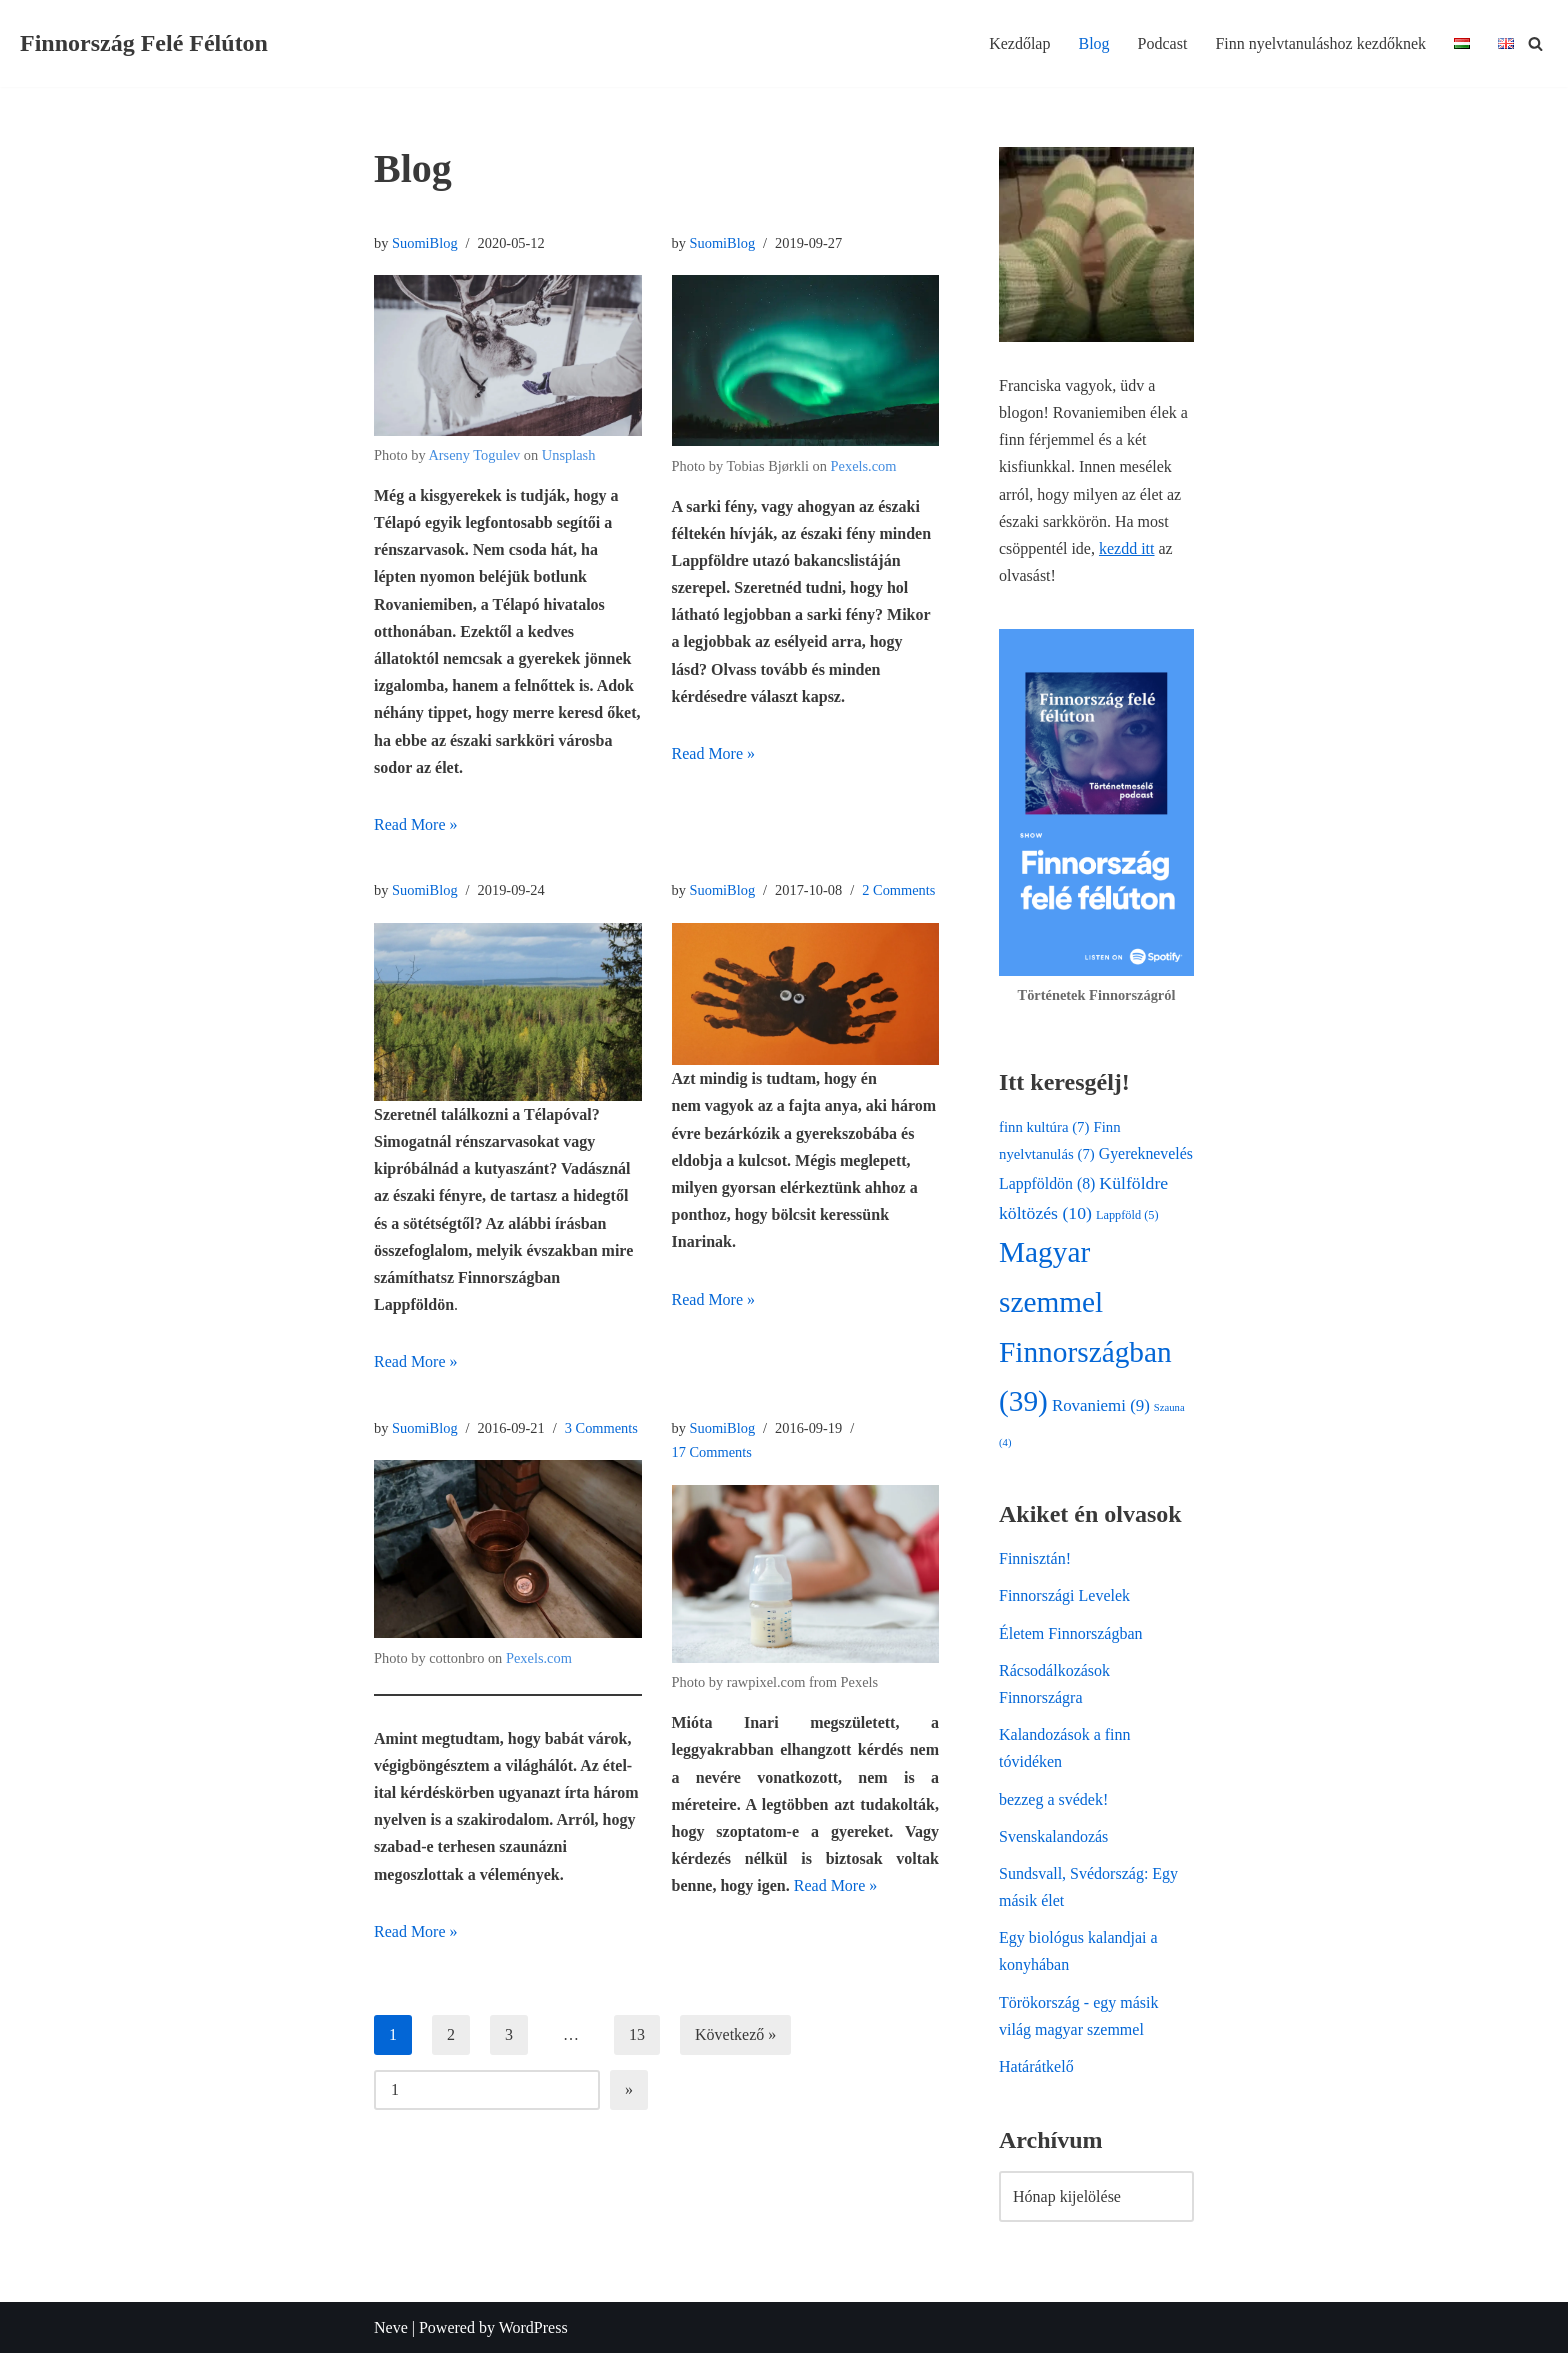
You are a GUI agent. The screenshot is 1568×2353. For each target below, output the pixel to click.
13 (637, 2034)
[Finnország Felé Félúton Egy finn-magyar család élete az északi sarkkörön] (144, 43)
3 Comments (601, 1428)
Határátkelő (1036, 2066)
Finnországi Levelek (1064, 1595)
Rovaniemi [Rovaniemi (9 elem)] (1101, 1405)
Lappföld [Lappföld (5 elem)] (1127, 1215)
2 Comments (898, 890)
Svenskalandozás (1053, 1836)
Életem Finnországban (1071, 1633)
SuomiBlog (425, 243)
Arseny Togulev (474, 455)
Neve (391, 2327)
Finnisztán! (1035, 1558)
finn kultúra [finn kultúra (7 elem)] (1044, 1127)
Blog (1093, 43)
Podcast (1163, 43)
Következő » (735, 2034)
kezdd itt (1127, 548)
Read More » (416, 824)
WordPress (533, 2327)
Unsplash (569, 455)
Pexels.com (864, 466)
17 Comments (712, 1452)
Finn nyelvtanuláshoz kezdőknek (1320, 43)
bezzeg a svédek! (1053, 1799)
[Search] (1535, 43)
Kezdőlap (1019, 43)
